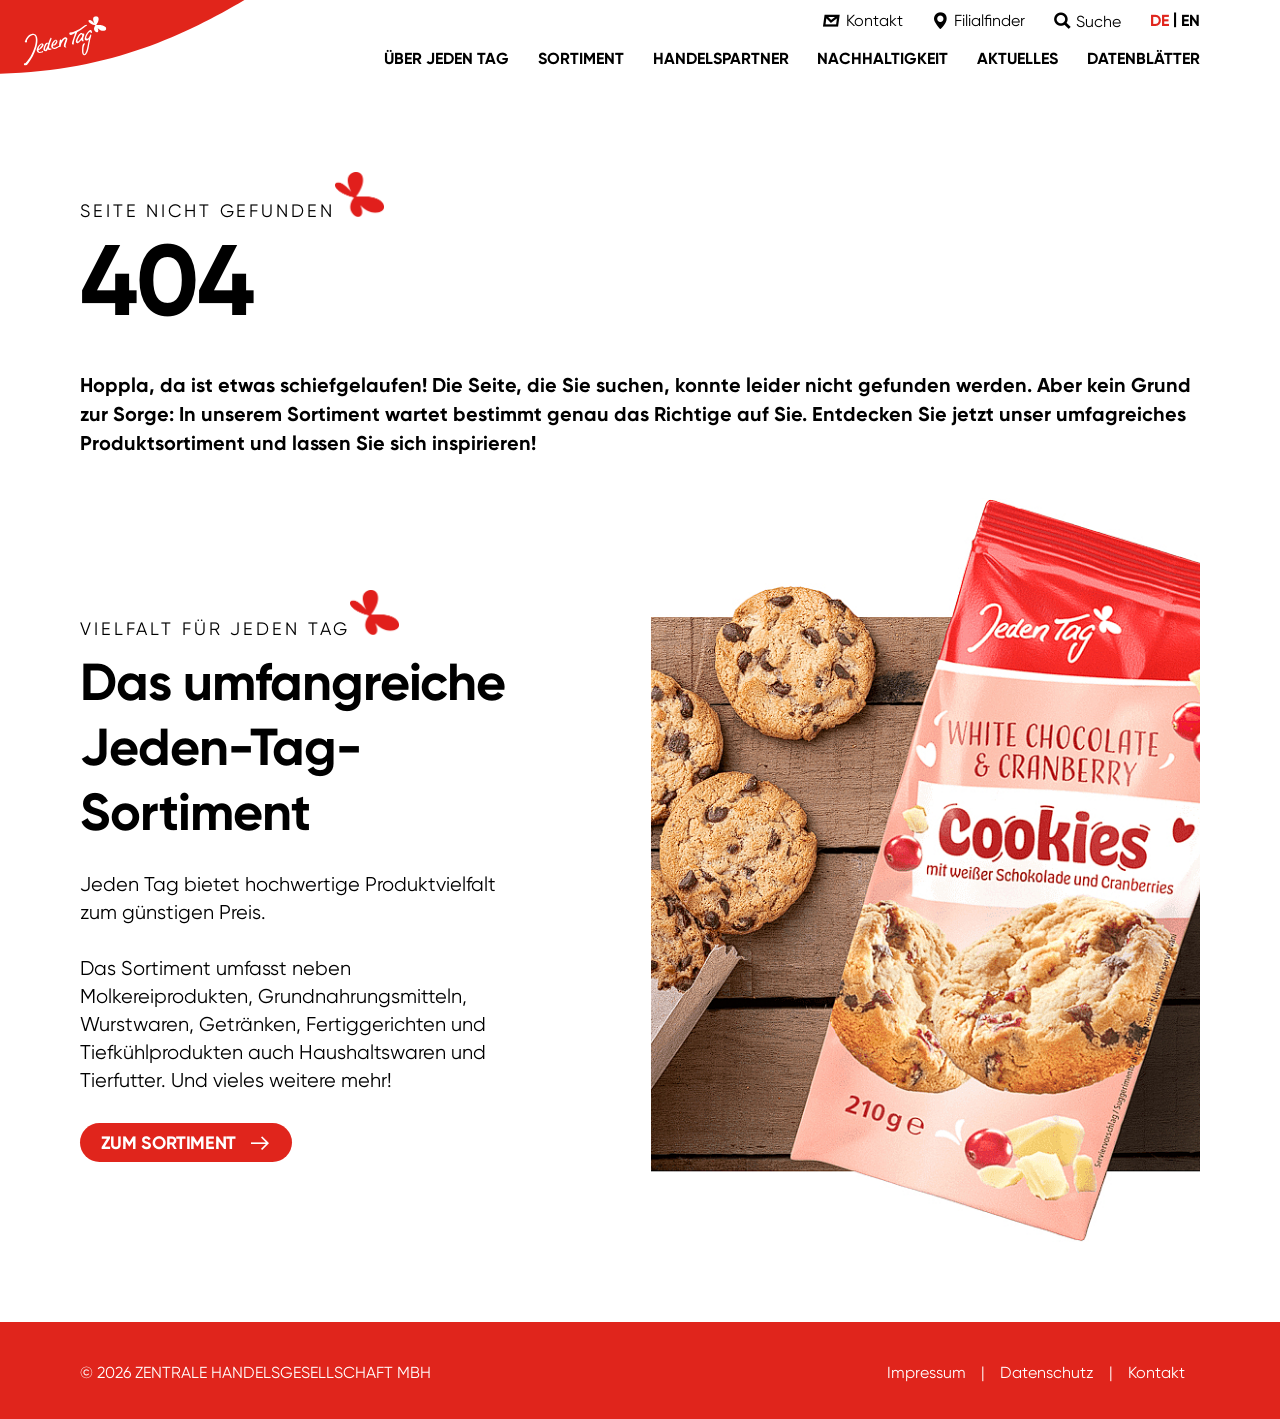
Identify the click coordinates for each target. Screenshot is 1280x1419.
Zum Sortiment (168, 1143)
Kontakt (1156, 1372)
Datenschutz (1047, 1372)
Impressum (926, 1372)
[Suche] (1087, 21)
